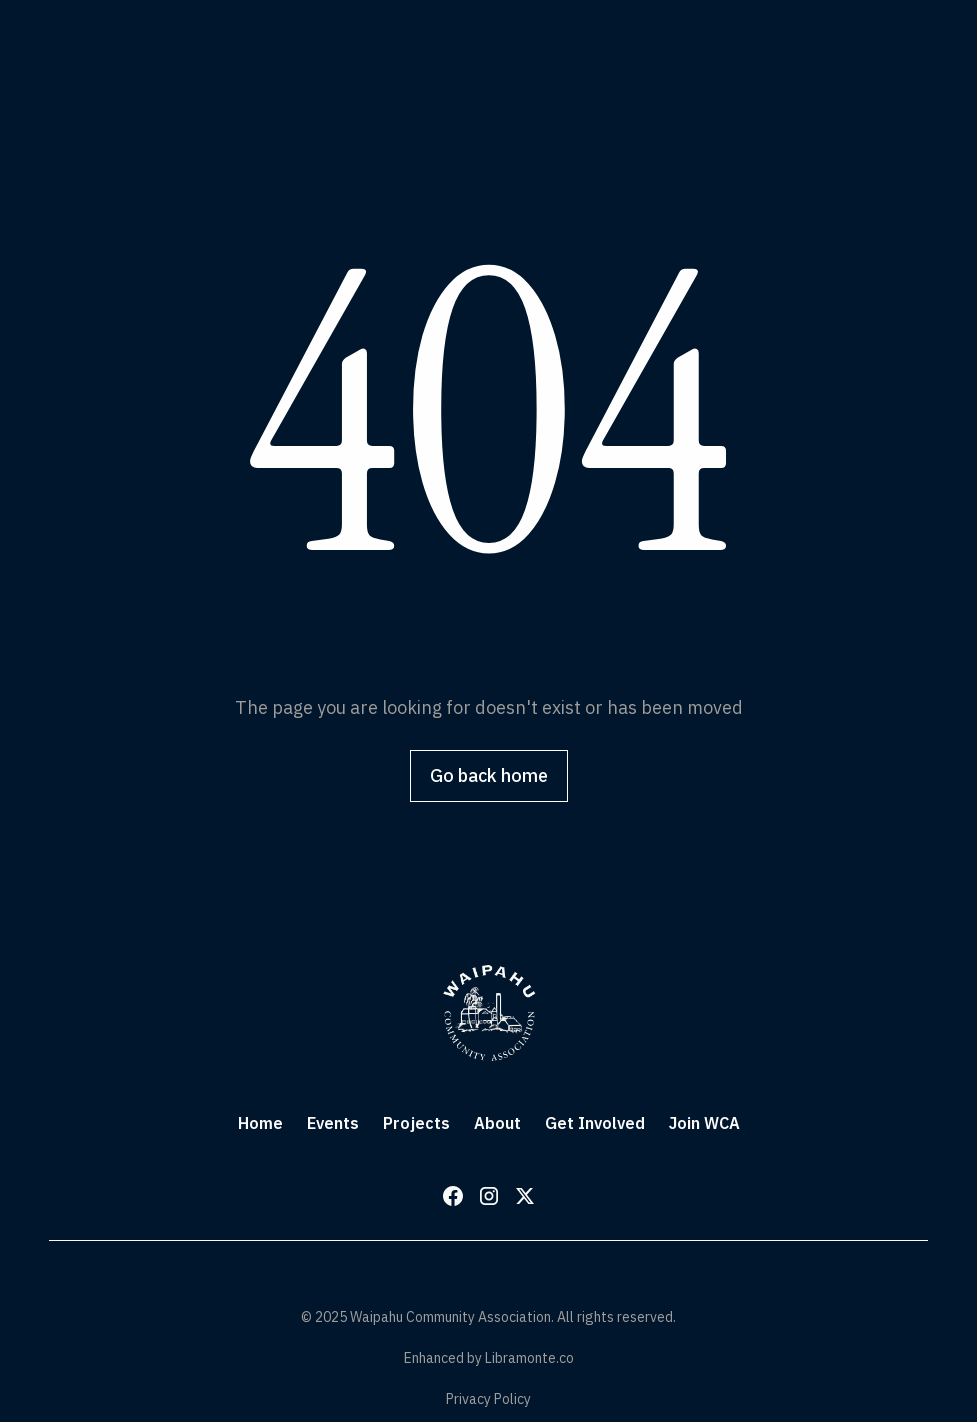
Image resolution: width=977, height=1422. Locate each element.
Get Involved (595, 1123)
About (497, 1123)
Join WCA (704, 1123)
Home (260, 1123)
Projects (416, 1123)
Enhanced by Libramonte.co (489, 1358)
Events (333, 1123)
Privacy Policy (488, 1399)
